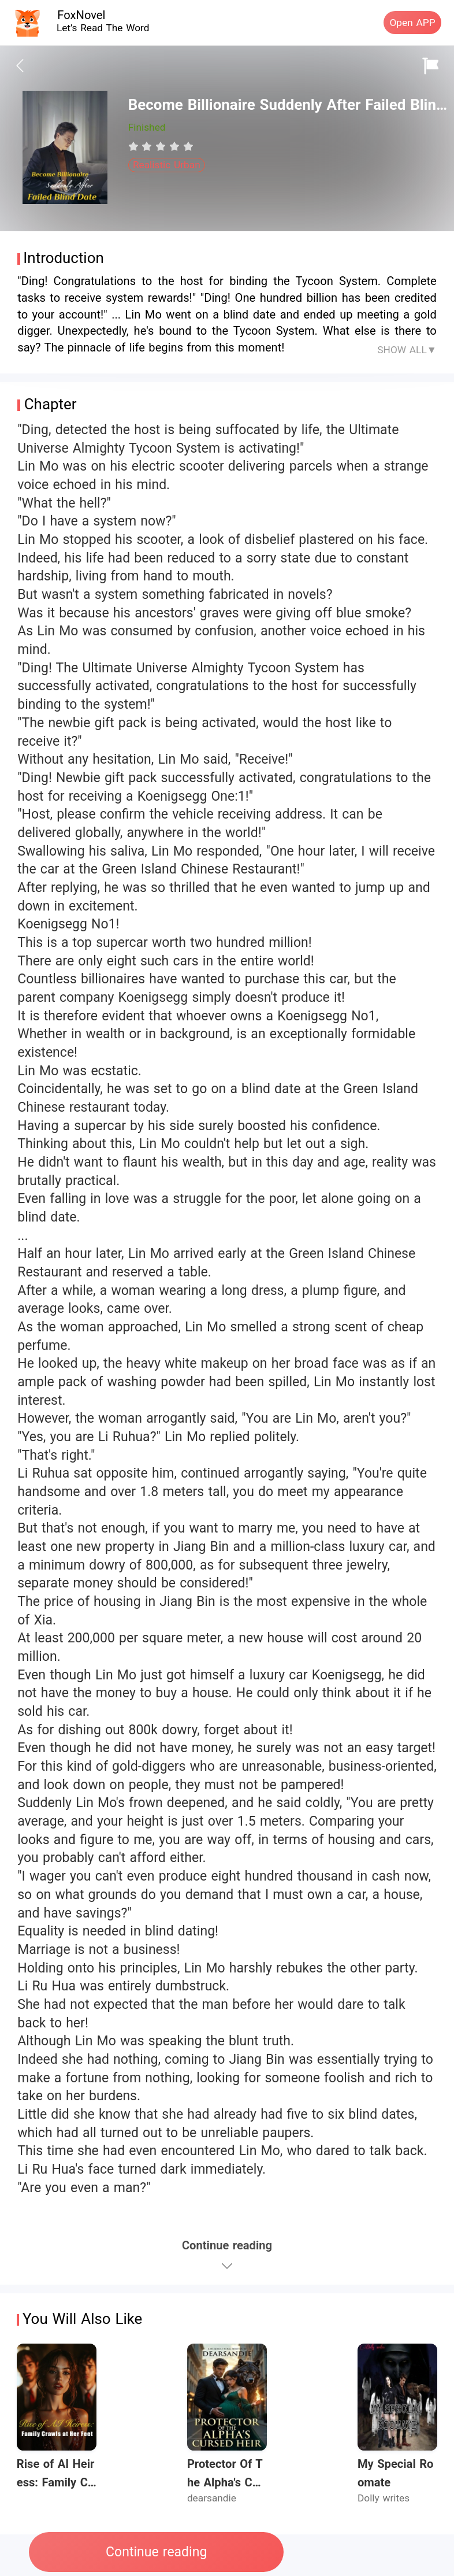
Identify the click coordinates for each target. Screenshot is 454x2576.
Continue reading (156, 2552)
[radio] (135, 146)
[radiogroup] (160, 146)
